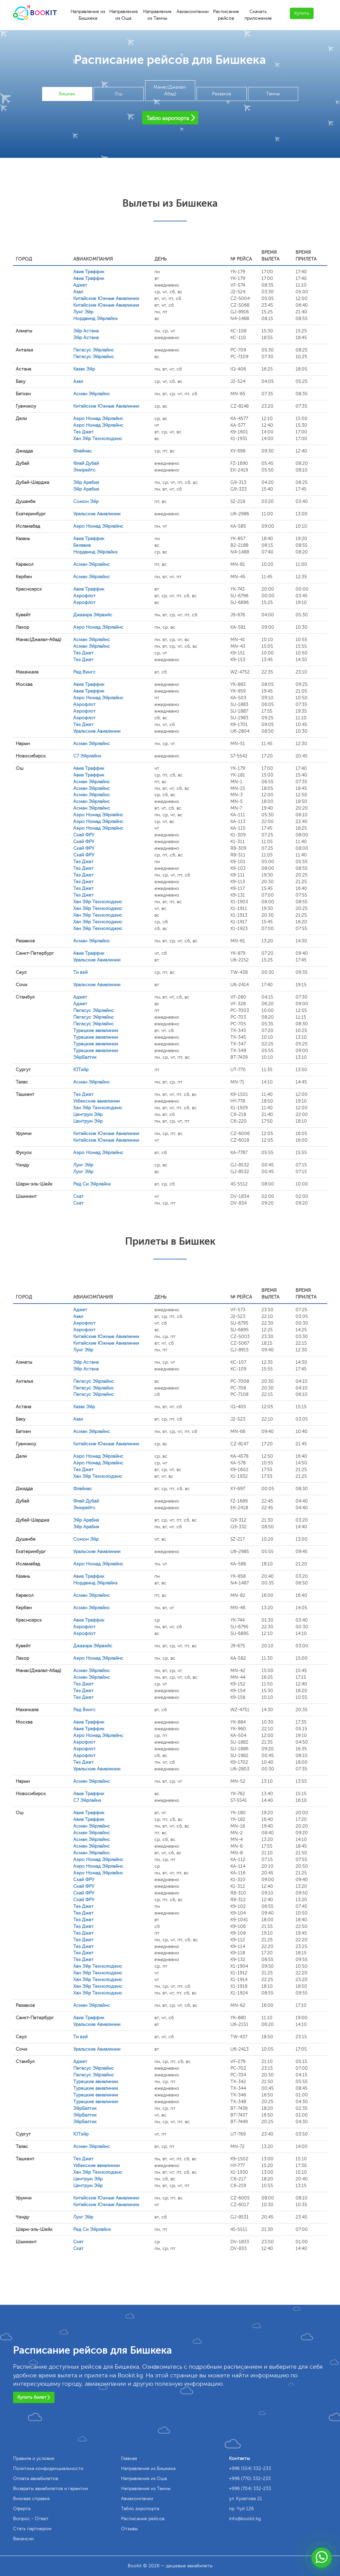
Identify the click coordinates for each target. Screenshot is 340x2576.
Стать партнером (32, 2528)
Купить (301, 13)
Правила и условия (33, 2458)
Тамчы (273, 93)
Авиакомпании (193, 11)
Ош (118, 93)
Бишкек (67, 93)
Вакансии (23, 2538)
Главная (129, 2458)
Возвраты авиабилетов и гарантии (50, 2488)
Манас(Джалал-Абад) (170, 90)
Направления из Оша (123, 15)
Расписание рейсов (226, 15)
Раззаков (221, 93)
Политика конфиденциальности (48, 2468)
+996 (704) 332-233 (250, 2488)
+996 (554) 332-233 (250, 2468)
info (245, 2518)
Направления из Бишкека (88, 15)
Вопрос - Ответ (30, 2518)
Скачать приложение (258, 15)
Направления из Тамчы (157, 15)
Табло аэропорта (140, 2508)
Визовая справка (31, 2498)
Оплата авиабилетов (35, 2478)
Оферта (21, 2508)
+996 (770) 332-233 (250, 2478)
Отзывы (129, 2528)
